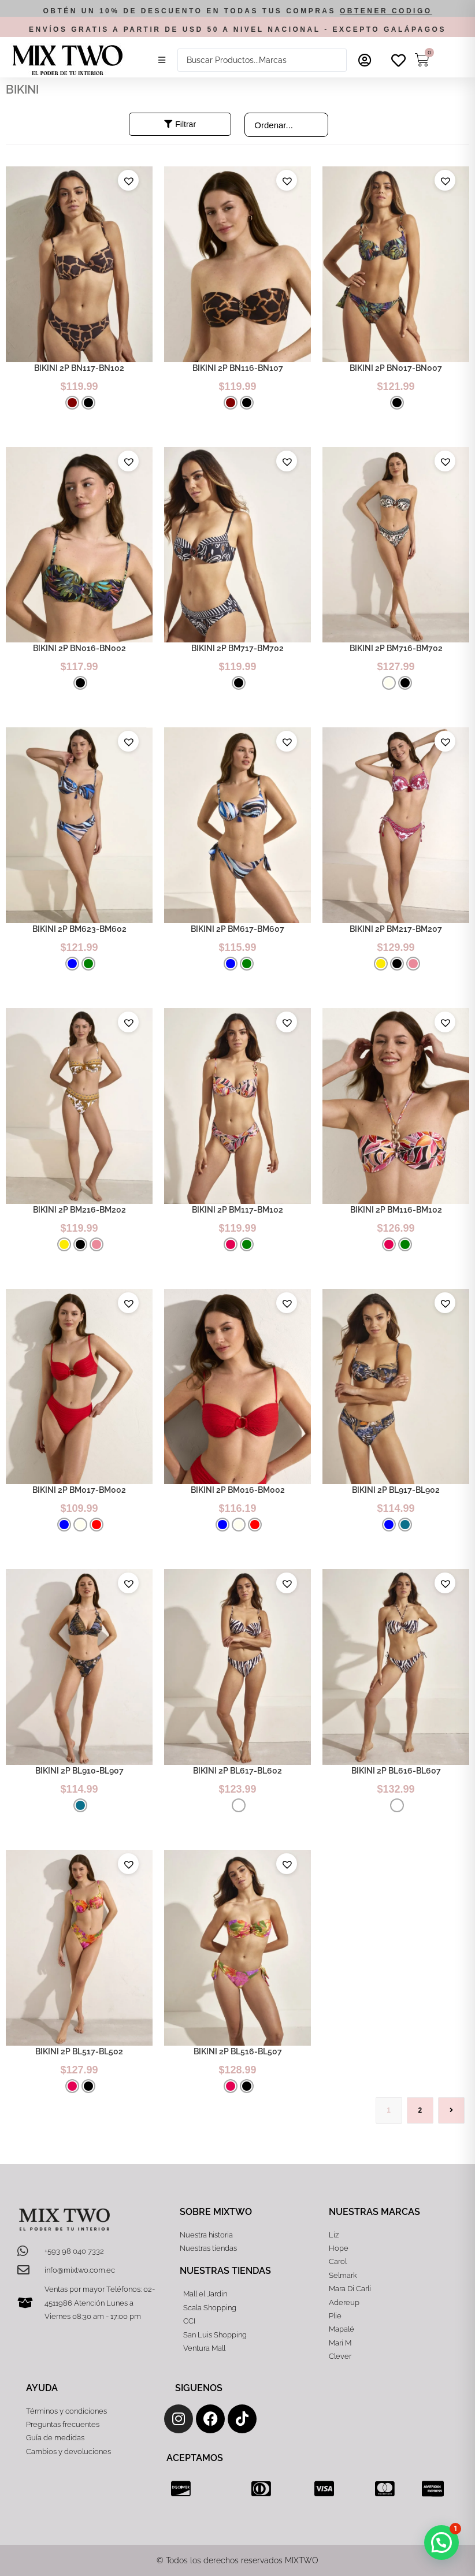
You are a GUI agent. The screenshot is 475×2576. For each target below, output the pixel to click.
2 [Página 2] (420, 2110)
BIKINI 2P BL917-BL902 (396, 1490)
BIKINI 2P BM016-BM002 (238, 1490)
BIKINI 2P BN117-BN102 (79, 368)
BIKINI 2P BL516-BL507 (238, 2051)
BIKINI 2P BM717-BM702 (237, 648)
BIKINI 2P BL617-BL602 (237, 1770)
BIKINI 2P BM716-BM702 (396, 648)
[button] (161, 60)
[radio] (72, 402)
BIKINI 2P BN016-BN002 (79, 648)
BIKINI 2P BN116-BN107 (237, 368)
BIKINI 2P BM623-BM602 (79, 929)
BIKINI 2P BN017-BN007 (396, 368)
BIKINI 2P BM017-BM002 (79, 1490)
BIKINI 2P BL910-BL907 (79, 1770)
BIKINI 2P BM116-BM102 (396, 1209)
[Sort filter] (286, 125)
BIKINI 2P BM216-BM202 (79, 1209)
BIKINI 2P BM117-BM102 (237, 1209)
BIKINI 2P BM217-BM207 (396, 929)
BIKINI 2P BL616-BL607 (396, 1770)
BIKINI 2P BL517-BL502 (79, 2051)
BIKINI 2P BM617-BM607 (237, 929)
